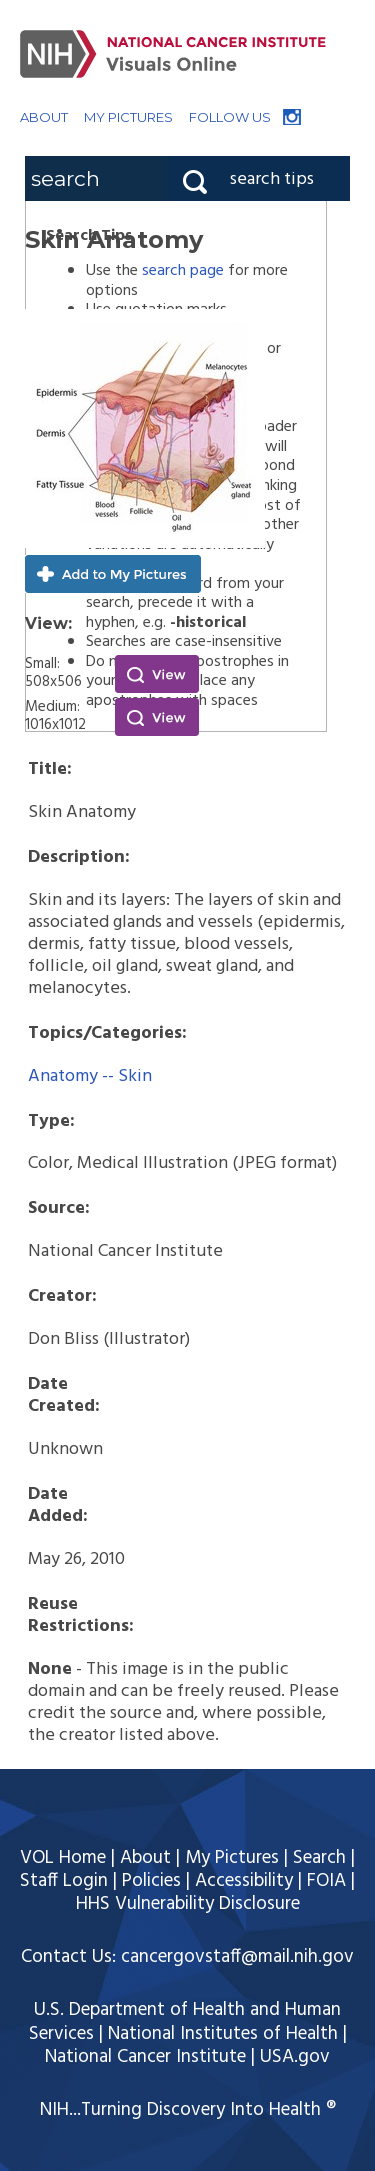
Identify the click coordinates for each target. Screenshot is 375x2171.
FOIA (326, 1881)
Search (319, 1858)
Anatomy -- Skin (90, 1076)
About (145, 1858)
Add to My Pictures (113, 574)
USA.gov (295, 2057)
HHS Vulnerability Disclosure (188, 1904)
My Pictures (232, 1858)
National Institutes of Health (223, 2034)
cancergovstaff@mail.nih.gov (237, 1957)
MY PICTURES (128, 117)
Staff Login (64, 1881)
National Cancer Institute (145, 2057)
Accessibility (244, 1881)
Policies (151, 1881)
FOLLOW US (230, 117)
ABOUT (44, 117)
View (157, 674)
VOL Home (63, 1858)
